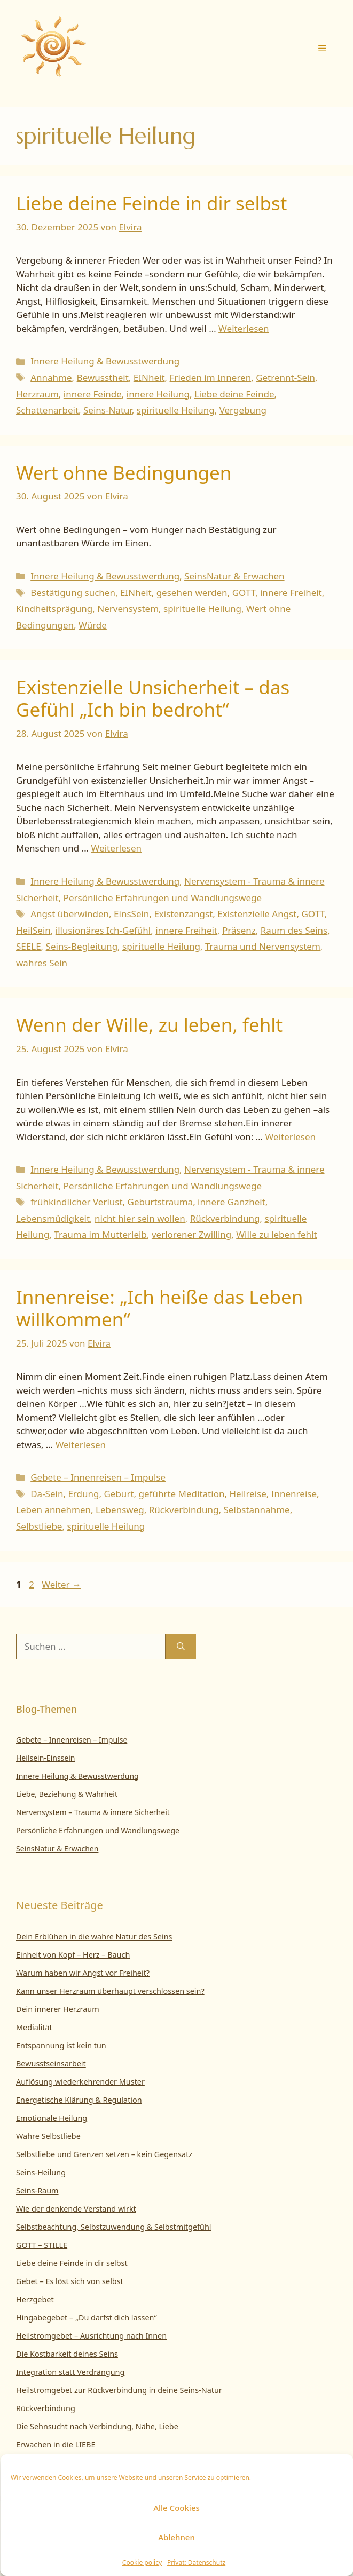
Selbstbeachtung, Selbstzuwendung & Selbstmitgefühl (113, 2227)
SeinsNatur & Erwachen (234, 576)
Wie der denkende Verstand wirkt (76, 2209)
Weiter (61, 1584)
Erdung (83, 1494)
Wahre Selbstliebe (48, 2136)
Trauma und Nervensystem (262, 946)
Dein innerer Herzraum (57, 2009)
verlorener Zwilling (191, 1234)
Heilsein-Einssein (45, 1758)
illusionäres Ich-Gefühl (103, 930)
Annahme (51, 377)
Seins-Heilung (41, 2172)
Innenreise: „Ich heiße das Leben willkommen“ (159, 1308)
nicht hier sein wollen (140, 1218)
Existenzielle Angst (256, 914)
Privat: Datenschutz (196, 2562)
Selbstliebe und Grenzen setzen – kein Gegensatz (104, 2154)
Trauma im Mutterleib (100, 1234)
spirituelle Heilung (176, 410)
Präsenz (239, 930)
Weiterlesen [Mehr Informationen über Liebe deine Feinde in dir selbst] (243, 328)
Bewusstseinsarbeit (51, 2063)
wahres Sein (41, 963)
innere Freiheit (291, 592)
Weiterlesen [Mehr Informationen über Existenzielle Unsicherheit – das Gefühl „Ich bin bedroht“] (116, 848)
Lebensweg (120, 1510)
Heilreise (247, 1494)
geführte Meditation (182, 1494)
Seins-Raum (37, 2190)
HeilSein (33, 930)
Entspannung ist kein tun (61, 2045)
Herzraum (37, 394)
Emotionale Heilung (51, 2118)
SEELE (28, 946)
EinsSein (131, 914)
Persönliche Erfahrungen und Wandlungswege (163, 898)
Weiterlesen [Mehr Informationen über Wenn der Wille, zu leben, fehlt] (290, 1137)
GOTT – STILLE (41, 2245)
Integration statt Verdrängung (70, 2372)
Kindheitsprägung (54, 608)
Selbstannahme (257, 1510)
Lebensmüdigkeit (53, 1218)
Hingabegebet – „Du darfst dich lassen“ (86, 2317)
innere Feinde (93, 394)
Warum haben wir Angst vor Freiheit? (83, 1973)
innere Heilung (158, 394)
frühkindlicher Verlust (76, 1202)
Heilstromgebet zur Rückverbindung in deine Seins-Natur (119, 2390)
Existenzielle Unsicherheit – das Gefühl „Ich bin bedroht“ (152, 698)
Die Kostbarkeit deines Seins (67, 2354)
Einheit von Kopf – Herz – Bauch (73, 1955)
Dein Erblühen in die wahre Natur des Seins (94, 1936)
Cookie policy (142, 2562)
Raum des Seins (294, 930)
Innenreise (294, 1494)
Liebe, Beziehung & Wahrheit (66, 1794)
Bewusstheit (103, 377)
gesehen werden (192, 592)
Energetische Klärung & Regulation (79, 2100)
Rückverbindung (225, 1218)
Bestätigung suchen (72, 592)
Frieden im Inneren (211, 377)
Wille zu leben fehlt (276, 1234)
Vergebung (242, 410)
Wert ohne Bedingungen (123, 472)
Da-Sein (46, 1494)
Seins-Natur (107, 410)
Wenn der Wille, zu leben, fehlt (149, 1024)
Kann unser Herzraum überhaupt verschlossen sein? (110, 1991)
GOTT (243, 592)
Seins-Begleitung (82, 946)
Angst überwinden (69, 914)
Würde (93, 625)
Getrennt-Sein (285, 377)
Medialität (34, 2027)
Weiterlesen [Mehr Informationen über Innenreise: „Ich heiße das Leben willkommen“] (81, 1444)
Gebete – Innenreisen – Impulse (98, 1477)
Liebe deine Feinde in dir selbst (151, 203)
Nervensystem (128, 608)
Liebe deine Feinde (234, 394)
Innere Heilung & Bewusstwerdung (104, 361)
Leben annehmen (53, 1510)
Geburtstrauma (160, 1202)
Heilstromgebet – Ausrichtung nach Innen (91, 2336)
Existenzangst (183, 914)
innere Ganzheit (231, 1202)
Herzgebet (35, 2299)
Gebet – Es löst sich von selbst (69, 2281)
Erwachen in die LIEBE (55, 2444)
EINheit (149, 377)
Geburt (119, 1494)
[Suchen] (181, 1646)
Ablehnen (176, 2537)
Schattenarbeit (47, 410)
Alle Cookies (176, 2507)
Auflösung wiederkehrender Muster (80, 2082)
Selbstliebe (39, 1526)
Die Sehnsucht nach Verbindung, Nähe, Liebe (97, 2426)
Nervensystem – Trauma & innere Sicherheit (93, 1812)
